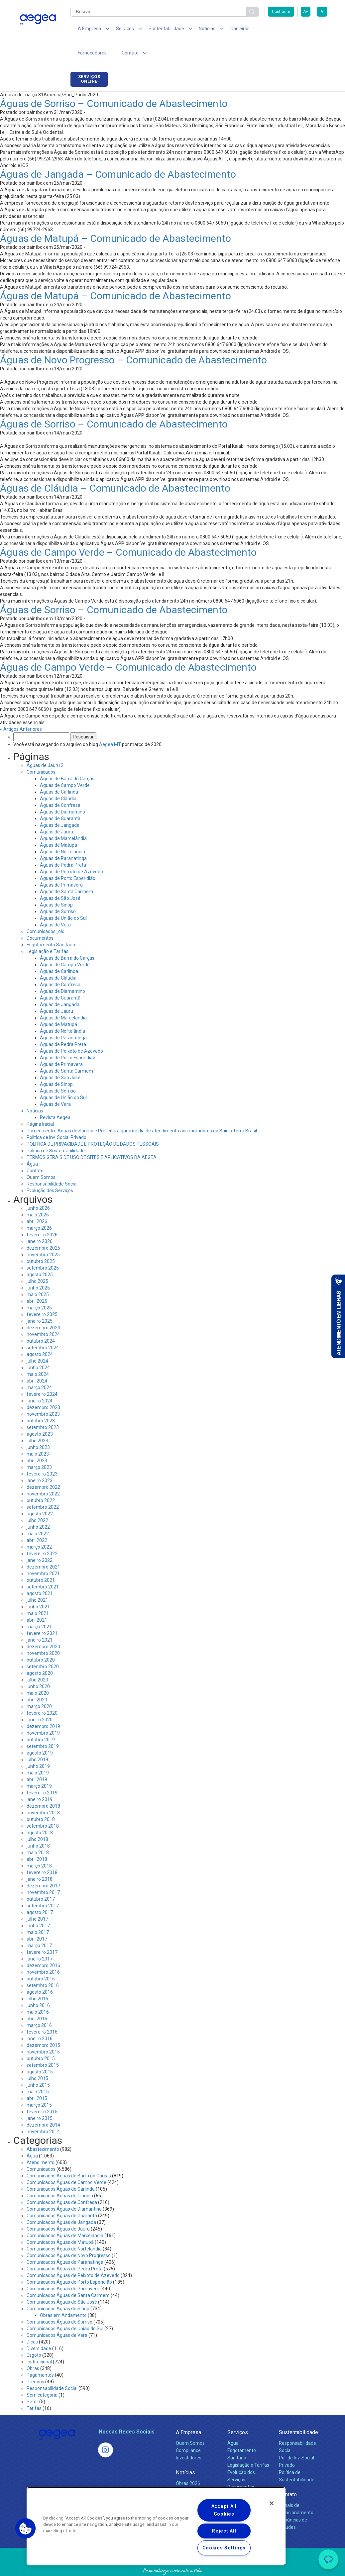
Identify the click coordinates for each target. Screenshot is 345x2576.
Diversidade (39, 2327)
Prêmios (35, 2360)
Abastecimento (43, 2127)
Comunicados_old (45, 909)
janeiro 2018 (40, 1857)
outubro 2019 (41, 1718)
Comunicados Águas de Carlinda (61, 2167)
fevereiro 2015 (42, 2090)
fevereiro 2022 (42, 1532)
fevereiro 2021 (42, 1611)
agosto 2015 (40, 2050)
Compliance (188, 2429)
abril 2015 (37, 2076)
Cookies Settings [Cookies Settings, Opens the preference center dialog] (224, 2548)
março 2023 (39, 1445)
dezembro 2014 (43, 2103)
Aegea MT (110, 722)
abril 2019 (37, 1758)
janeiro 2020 (40, 1698)
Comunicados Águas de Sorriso (59, 2300)
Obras (33, 2346)
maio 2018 (38, 1831)
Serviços (237, 2411)
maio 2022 (38, 1512)
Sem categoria (42, 2373)
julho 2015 (37, 2056)
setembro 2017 (43, 1884)
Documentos (40, 916)
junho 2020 (38, 1665)
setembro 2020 (43, 1645)
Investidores (188, 2436)
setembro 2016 (43, 1963)
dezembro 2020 (43, 1625)
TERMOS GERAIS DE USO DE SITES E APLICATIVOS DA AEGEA (92, 1135)
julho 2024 (37, 1339)
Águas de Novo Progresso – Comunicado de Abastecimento (133, 338)
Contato (35, 1149)
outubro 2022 (41, 1478)
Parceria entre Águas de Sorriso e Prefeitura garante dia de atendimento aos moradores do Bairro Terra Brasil (142, 1109)
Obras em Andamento (63, 2293)
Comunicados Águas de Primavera (63, 2267)
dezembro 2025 (43, 1226)
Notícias (35, 1089)
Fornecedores (260, 30)
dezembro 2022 (43, 1465)
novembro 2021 (43, 1552)
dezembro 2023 (43, 1385)
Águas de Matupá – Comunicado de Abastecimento (115, 217)
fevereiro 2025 (42, 1292)
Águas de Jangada (59, 803)
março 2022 (39, 1525)
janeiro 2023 (40, 1459)
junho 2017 (38, 1904)
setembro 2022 (43, 1485)
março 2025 (39, 1286)
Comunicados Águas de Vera (57, 2313)
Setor (32, 2380)
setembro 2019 (43, 1724)
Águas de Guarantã (60, 797)
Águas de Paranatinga (63, 836)
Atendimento (41, 2141)
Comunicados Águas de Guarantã (62, 2194)
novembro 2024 (43, 1312)
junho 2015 (38, 2063)
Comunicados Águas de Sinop (58, 2287)
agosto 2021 (40, 1571)
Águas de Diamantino (62, 790)
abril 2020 (37, 1678)
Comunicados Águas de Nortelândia (64, 2227)
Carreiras (225, 30)
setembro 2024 (43, 1326)
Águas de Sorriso (58, 890)
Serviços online (308, 31)
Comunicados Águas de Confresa (62, 2180)
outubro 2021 (41, 1558)
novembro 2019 (43, 1711)
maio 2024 (38, 1352)
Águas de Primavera (61, 863)
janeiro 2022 (40, 1538)
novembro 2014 (43, 2110)
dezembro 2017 (43, 1864)
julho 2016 (37, 1977)
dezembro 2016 (43, 1944)
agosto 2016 (40, 1970)
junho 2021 (38, 1585)
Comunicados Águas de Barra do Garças (69, 2154)
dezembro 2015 (43, 2023)
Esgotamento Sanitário (51, 923)
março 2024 (39, 1366)
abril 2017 (37, 1917)
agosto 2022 (40, 1492)
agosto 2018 (40, 1811)
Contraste (281, 11)
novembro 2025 (43, 1233)
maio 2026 (38, 1193)
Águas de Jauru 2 (45, 743)
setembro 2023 (43, 1405)
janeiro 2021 (40, 1618)
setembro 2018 (43, 1804)
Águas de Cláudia (58, 777)
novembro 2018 (43, 1791)
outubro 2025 (41, 1239)
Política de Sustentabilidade (56, 1129)
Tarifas (34, 2386)
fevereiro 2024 (42, 1372)
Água (32, 1142)
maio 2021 (38, 1591)
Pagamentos (40, 2353)
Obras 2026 (188, 2461)
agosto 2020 (40, 1651)
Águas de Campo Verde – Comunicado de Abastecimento (128, 530)
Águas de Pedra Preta (63, 843)
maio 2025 (38, 1273)
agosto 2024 (40, 1332)
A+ (305, 11)
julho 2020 (37, 1658)
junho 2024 (38, 1346)
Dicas (32, 2320)
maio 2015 (38, 2070)
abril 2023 (37, 1439)
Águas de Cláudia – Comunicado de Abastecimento (115, 466)
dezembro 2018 (43, 1784)
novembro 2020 (43, 1631)
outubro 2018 (41, 1797)
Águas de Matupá (58, 823)
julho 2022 (37, 1498)
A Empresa (188, 2411)
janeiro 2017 (40, 1937)
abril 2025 (37, 1279)
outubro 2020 (41, 1638)
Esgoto (34, 2333)
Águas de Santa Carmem (66, 870)
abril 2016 (37, 1997)
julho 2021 (37, 1578)
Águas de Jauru (56, 810)
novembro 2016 (43, 1950)
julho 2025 (37, 1259)
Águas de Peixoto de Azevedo (71, 850)
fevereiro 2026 (42, 1213)
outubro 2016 (41, 1957)
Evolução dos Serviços (50, 1169)
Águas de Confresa (60, 783)
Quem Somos (41, 1155)
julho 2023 (37, 1419)
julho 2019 (37, 1738)
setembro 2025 (43, 1246)
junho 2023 (38, 1425)
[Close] (271, 2503)
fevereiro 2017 (42, 1930)
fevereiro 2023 (42, 1452)
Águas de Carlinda (59, 770)
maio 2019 (38, 1751)
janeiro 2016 (40, 2017)
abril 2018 (37, 1837)
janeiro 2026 (40, 1219)
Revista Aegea (55, 1095)
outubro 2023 (41, 1399)
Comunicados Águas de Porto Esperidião (69, 2260)
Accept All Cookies (224, 2510)
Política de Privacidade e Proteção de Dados (172, 2566)
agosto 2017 (40, 1890)
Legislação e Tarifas (47, 929)
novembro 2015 (43, 2030)
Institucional (39, 2340)
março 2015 (39, 2083)
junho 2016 (38, 1983)
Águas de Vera (55, 903)
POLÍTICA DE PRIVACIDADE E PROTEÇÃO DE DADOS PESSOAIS (93, 1122)
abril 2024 (37, 1359)
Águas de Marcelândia (63, 816)
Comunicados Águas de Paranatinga (65, 2240)
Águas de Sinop (56, 883)
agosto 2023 (40, 1412)
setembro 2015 (43, 2043)
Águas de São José (60, 876)
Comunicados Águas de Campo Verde (66, 2160)
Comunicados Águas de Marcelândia (65, 2214)
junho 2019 (38, 1744)
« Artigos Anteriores (21, 707)
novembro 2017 (43, 1870)
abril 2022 (37, 1518)
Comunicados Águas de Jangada (61, 2200)
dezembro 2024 (43, 1306)
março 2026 (39, 1206)
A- (322, 11)
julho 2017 (37, 1897)
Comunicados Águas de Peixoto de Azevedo (73, 2253)
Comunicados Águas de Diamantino (64, 2187)
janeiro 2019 (40, 1777)
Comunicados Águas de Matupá (60, 2220)
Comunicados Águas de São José (62, 2280)
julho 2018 (37, 1817)
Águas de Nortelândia (62, 830)
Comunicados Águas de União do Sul (65, 2307)
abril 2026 (37, 1199)
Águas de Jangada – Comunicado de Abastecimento (118, 152)
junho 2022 (38, 1505)
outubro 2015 (41, 2037)
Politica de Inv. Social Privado (56, 1115)
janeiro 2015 (40, 2096)
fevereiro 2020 (42, 1691)
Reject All (224, 2531)
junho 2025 (38, 1266)
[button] (25, 2528)
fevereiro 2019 (42, 1771)
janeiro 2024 (40, 1379)
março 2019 (39, 1764)
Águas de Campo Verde (65, 763)
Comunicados (41, 750)
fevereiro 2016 (42, 2010)
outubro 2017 (41, 1877)
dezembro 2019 (43, 1704)
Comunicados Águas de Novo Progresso (69, 2234)
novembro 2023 (43, 1392)
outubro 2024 (41, 1319)
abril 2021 (37, 1598)
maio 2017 (38, 1910)
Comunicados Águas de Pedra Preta (65, 2247)
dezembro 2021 (43, 1545)
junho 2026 (38, 1186)
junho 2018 (38, 1824)
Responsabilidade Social (52, 1162)
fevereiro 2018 (42, 1851)
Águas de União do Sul (63, 896)
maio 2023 (38, 1432)
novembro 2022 (43, 1472)
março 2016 (39, 2003)
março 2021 (39, 1605)
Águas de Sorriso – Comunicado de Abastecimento (114, 82)
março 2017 (39, 1924)
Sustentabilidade (298, 2411)
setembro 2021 (43, 1565)
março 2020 (39, 1684)
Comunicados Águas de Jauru (58, 2207)
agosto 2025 (40, 1253)
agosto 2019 (40, 1731)
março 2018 (39, 1844)
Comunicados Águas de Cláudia (60, 2174)
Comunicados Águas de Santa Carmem (68, 2273)
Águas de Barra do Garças (67, 757)
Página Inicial (40, 1102)
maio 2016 (38, 1990)
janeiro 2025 (40, 1299)
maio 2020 (38, 1671)
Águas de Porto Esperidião (67, 856)
